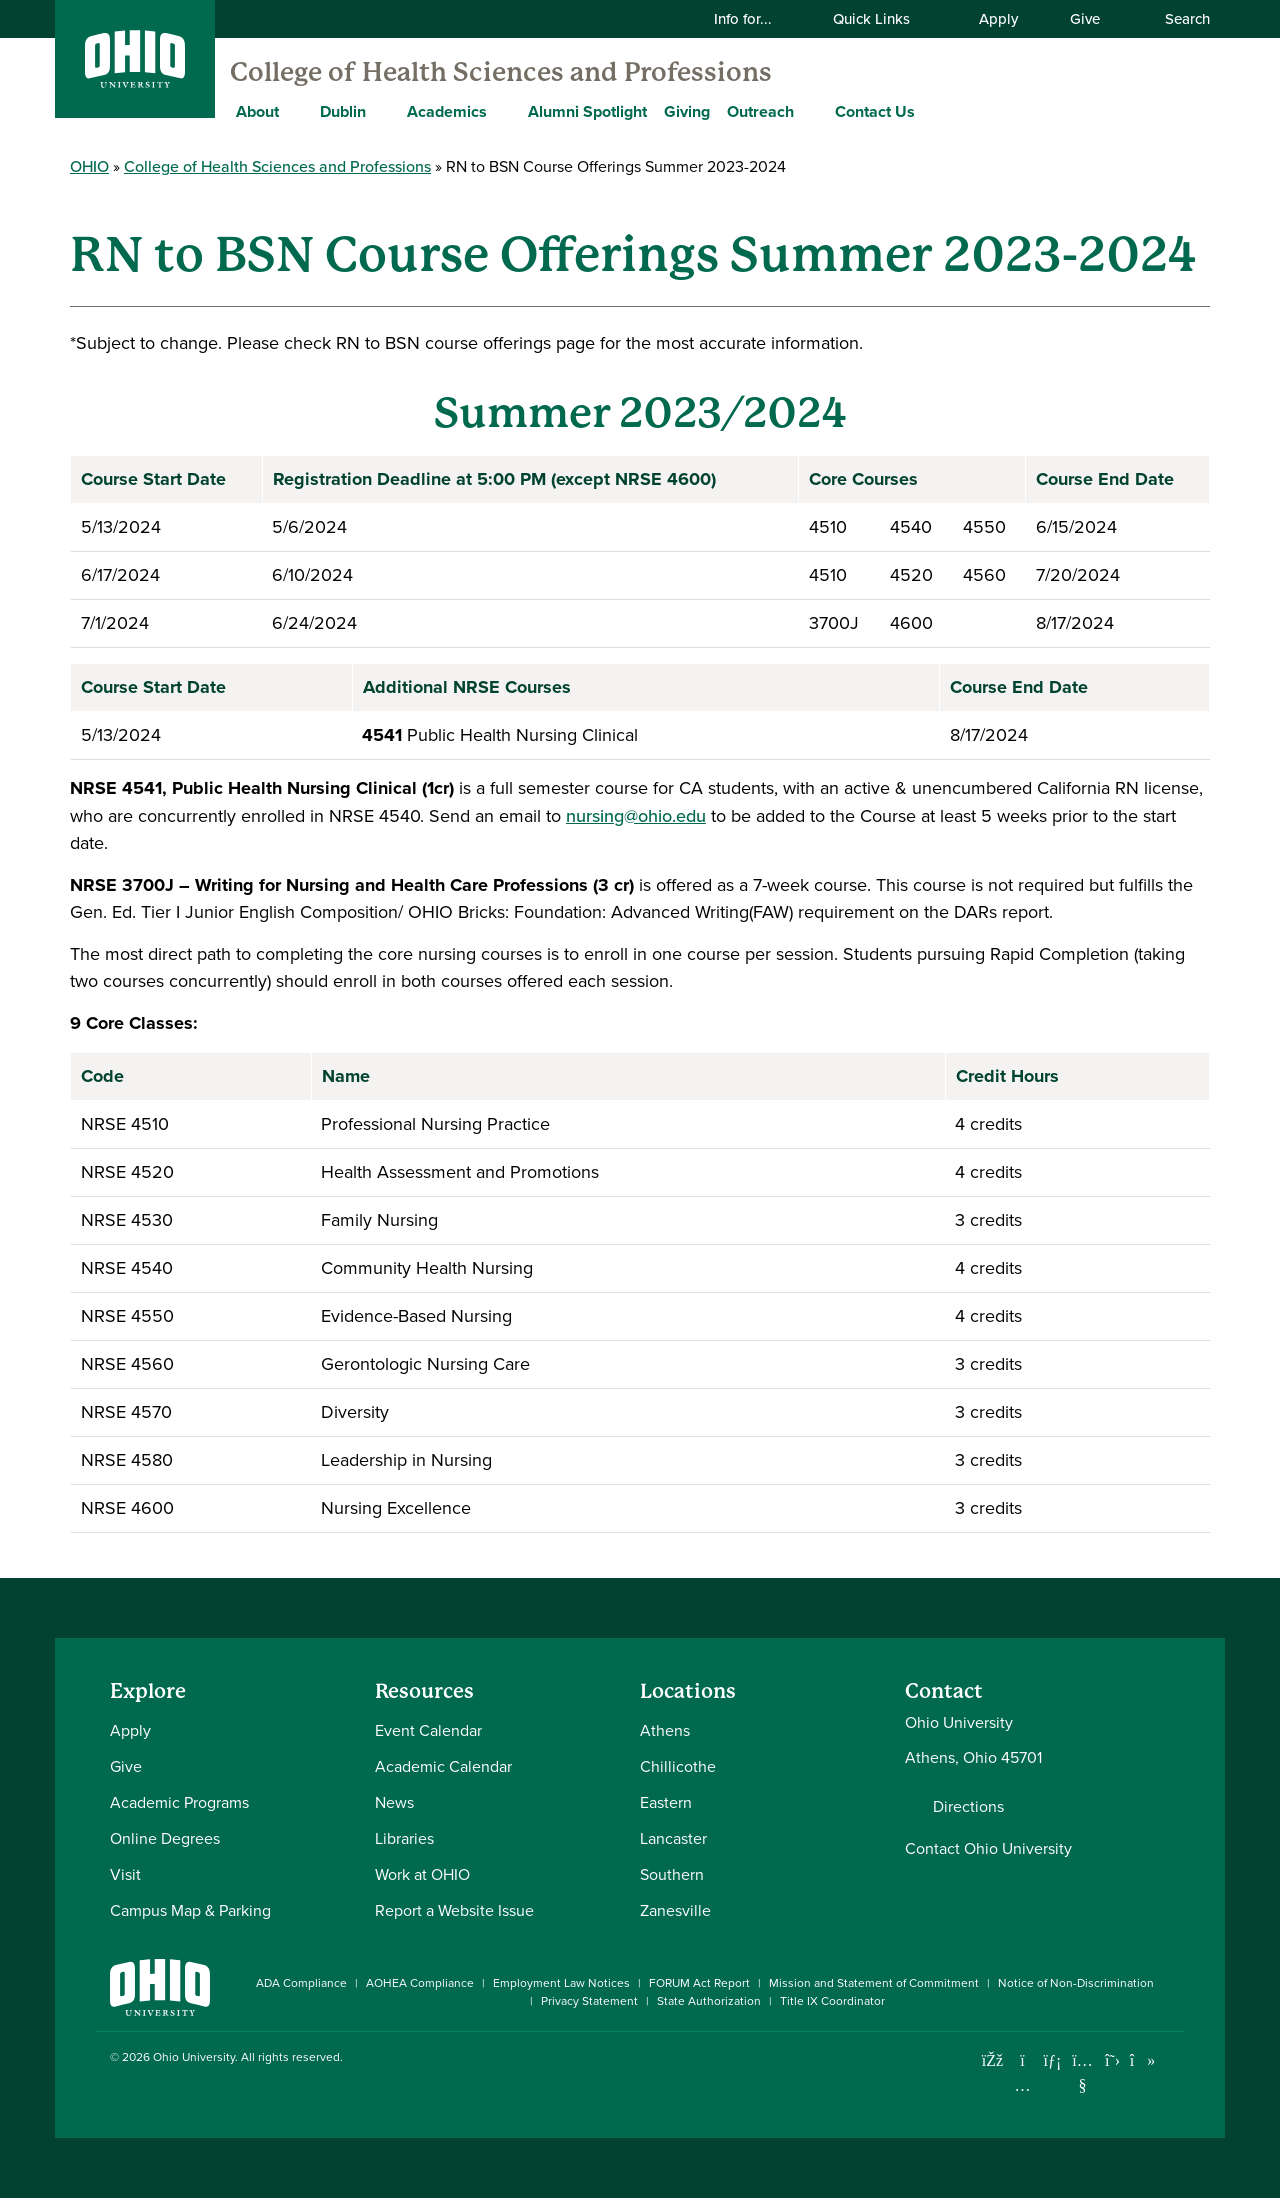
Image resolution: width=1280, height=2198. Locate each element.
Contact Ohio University (988, 1848)
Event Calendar (428, 1730)
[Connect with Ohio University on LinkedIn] (1052, 2060)
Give (1085, 18)
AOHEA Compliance (420, 1983)
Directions (968, 1807)
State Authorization (709, 2001)
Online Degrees (165, 1838)
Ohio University (194, 2057)
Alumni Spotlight (587, 111)
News (394, 1802)
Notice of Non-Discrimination (1076, 1983)
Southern (672, 1874)
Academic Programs (179, 1802)
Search (1177, 18)
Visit (125, 1874)
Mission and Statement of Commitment (874, 1983)
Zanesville (675, 1910)
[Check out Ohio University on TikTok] (1142, 2060)
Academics (447, 111)
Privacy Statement (589, 2001)
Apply (998, 18)
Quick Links (884, 18)
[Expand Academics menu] (502, 111)
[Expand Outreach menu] (809, 111)
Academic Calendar (443, 1766)
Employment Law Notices (561, 1983)
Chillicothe (678, 1766)
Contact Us (875, 111)
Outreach (760, 111)
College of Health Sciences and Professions (501, 72)
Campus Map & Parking (190, 1910)
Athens (665, 1730)
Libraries (404, 1838)
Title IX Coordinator (832, 2001)
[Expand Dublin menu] (381, 111)
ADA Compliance (301, 1983)
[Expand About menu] (294, 111)
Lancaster (673, 1838)
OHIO (89, 166)
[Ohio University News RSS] (1172, 2060)
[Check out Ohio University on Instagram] (1022, 2085)
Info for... (755, 18)
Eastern (666, 1802)
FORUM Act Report (699, 1983)
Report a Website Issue (454, 1910)
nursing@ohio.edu (636, 815)
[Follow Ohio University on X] (1112, 2060)
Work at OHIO (422, 1874)
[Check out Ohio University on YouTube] (1082, 2073)
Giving (687, 111)
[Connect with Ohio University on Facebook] (992, 2060)
